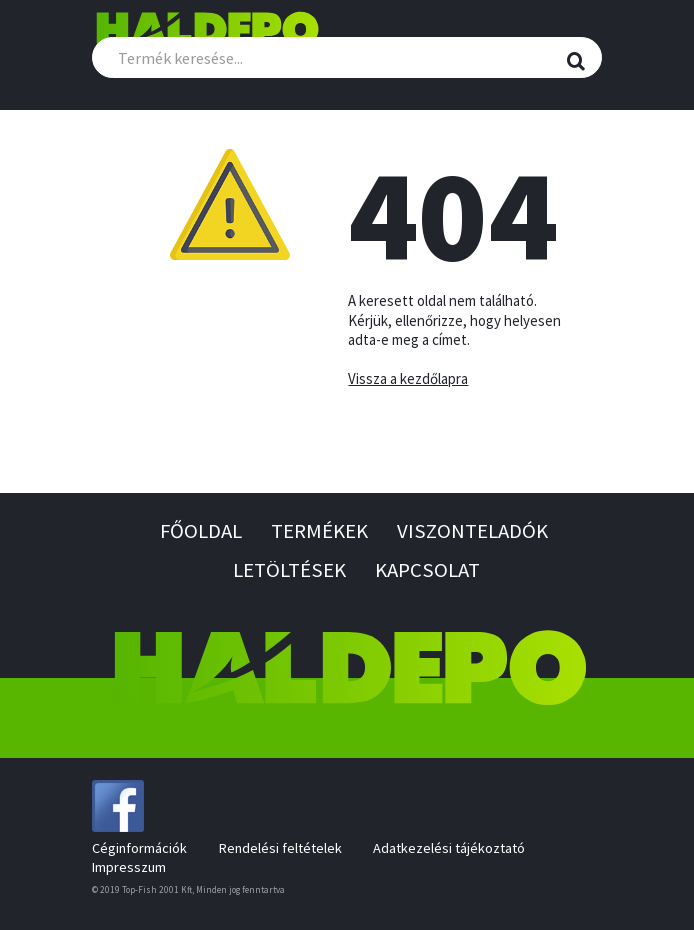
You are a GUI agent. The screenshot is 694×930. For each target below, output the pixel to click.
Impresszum (129, 867)
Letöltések (289, 570)
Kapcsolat (427, 570)
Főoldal (201, 531)
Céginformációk (139, 848)
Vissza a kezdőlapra (408, 378)
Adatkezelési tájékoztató (449, 848)
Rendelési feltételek (280, 848)
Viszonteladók (472, 531)
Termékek (319, 531)
